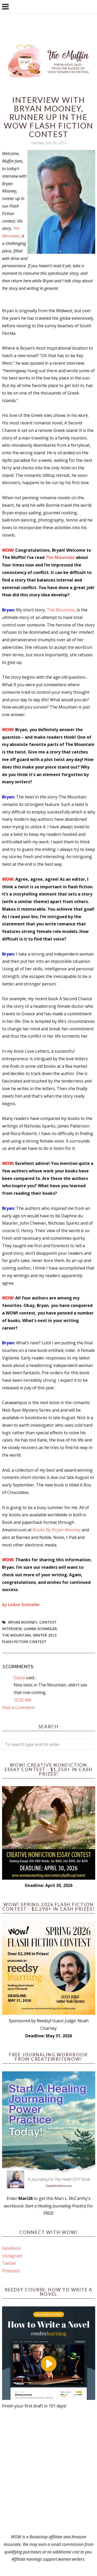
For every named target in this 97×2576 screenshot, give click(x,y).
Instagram (12, 2256)
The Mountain (60, 557)
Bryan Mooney (22, 1622)
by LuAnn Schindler (21, 1604)
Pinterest (11, 2271)
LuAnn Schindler (40, 1628)
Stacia (19, 1677)
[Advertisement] (48, 2471)
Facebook (11, 2248)
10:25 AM (22, 1700)
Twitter (9, 2263)
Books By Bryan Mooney (57, 1530)
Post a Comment (18, 1707)
